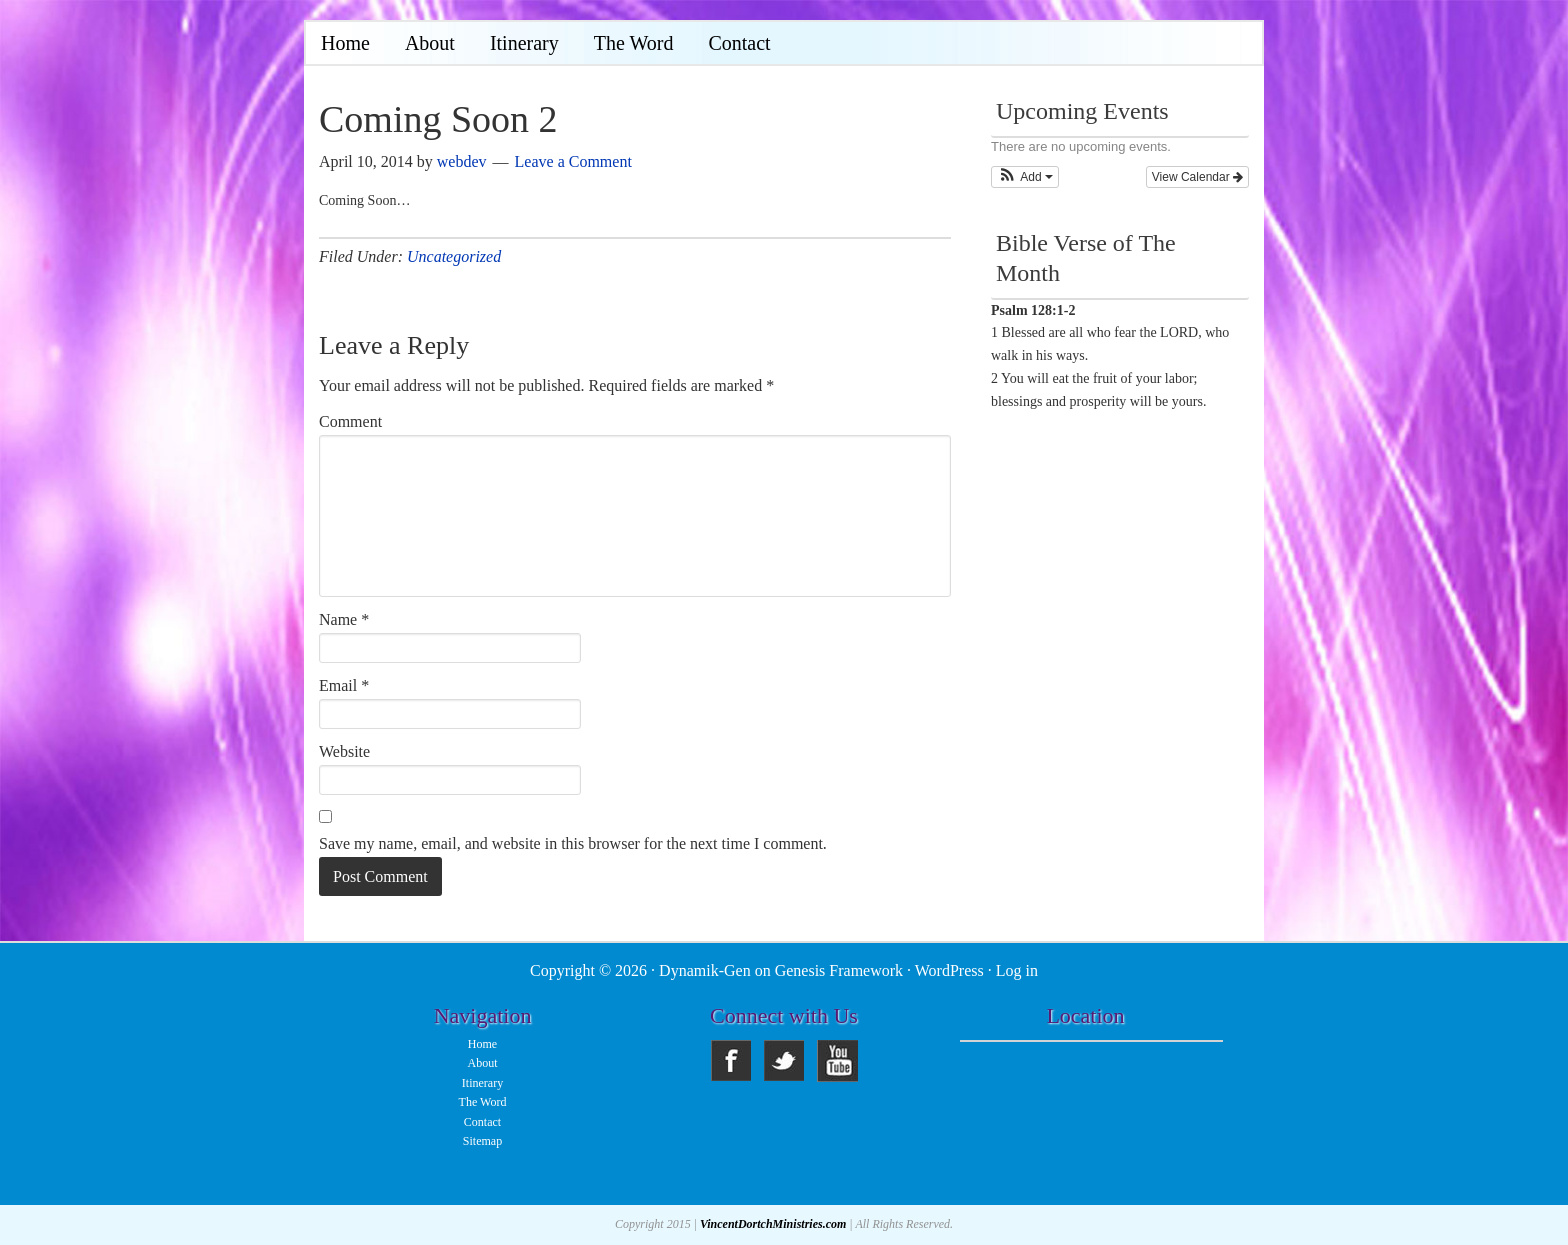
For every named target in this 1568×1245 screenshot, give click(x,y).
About (483, 1063)
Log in (1017, 970)
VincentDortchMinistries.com (773, 1224)
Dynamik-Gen (705, 970)
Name (344, 619)
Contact (482, 1122)
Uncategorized (454, 256)
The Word (483, 1102)
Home (482, 1044)
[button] (1025, 177)
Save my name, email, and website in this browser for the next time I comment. (573, 843)
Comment (350, 421)
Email (344, 685)
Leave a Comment (573, 161)
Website (344, 751)
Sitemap (482, 1141)
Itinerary (482, 1083)
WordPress (949, 970)
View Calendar (1197, 177)
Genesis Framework (839, 970)
